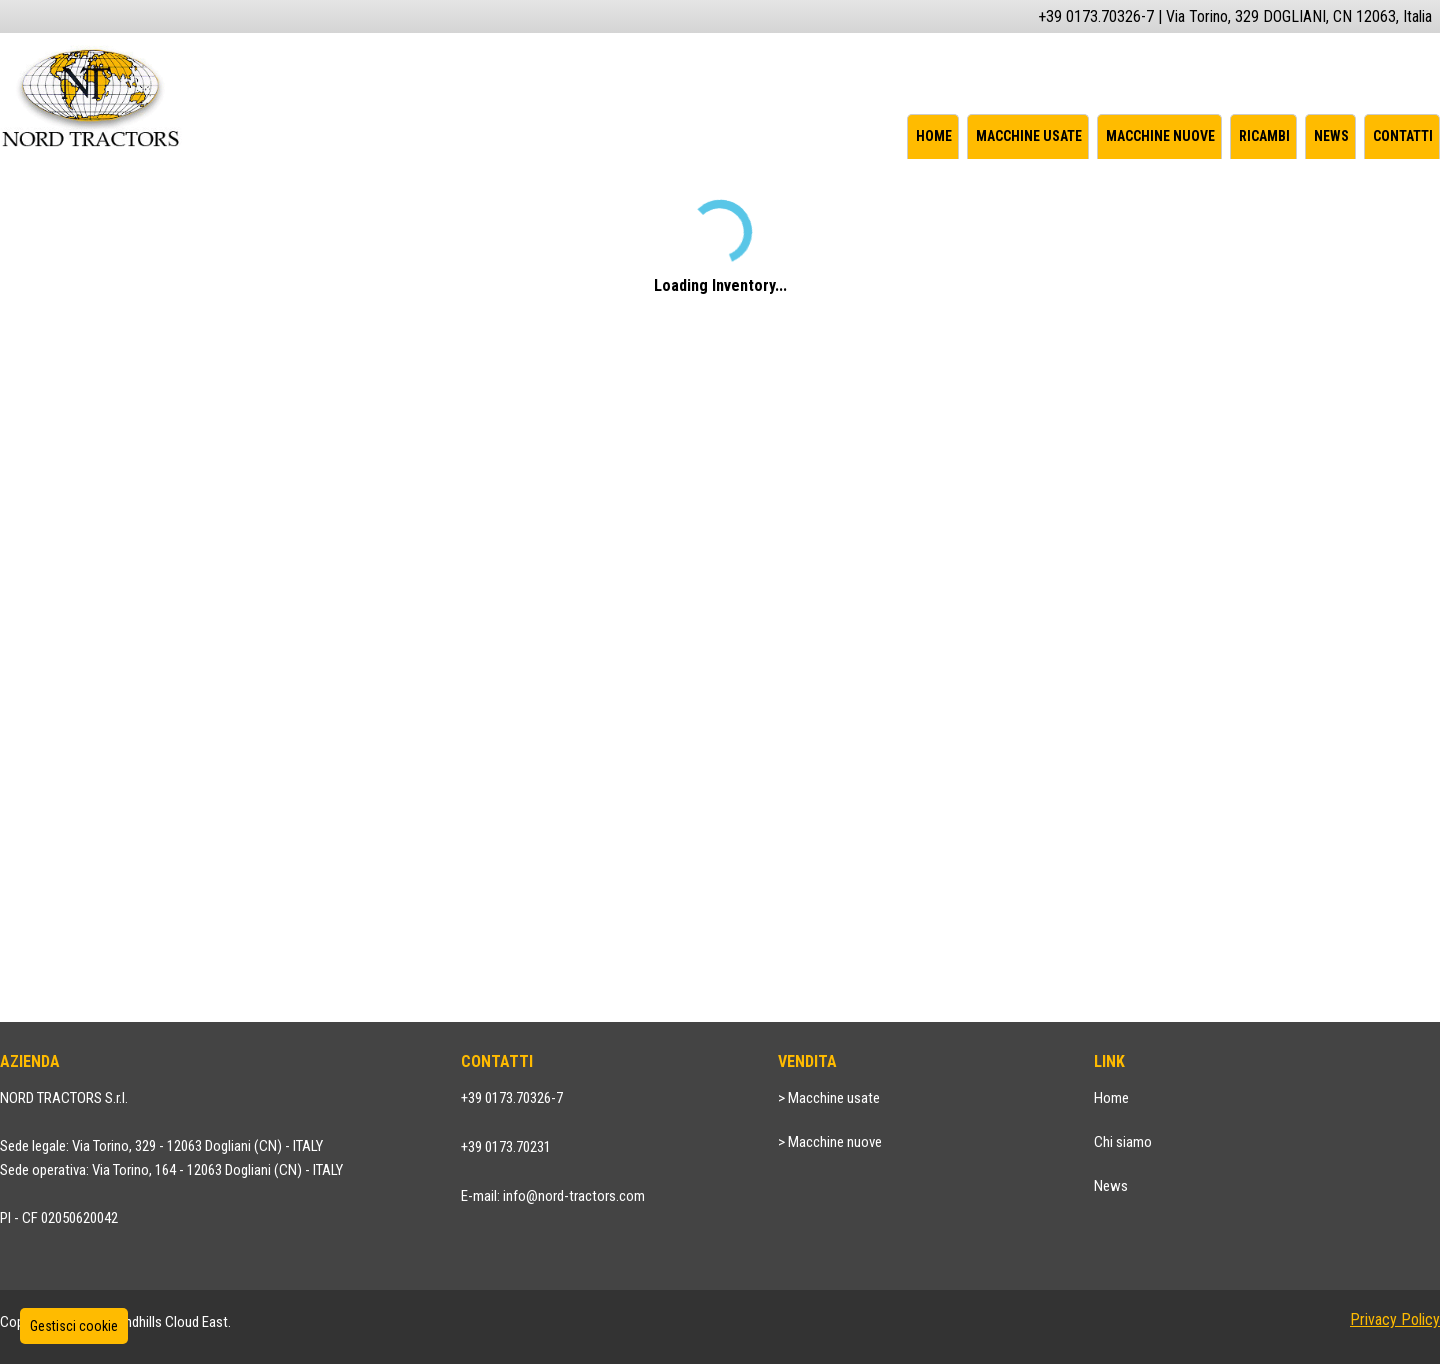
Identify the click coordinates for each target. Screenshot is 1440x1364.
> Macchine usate (829, 1098)
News (1331, 136)
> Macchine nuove (830, 1142)
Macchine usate (1029, 136)
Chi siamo (1123, 1142)
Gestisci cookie (74, 1326)
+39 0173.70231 (506, 1147)
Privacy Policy (1395, 1319)
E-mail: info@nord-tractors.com (553, 1196)
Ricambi (1264, 136)
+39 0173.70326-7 (512, 1098)
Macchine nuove (1160, 136)
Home (934, 136)
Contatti (1403, 136)
